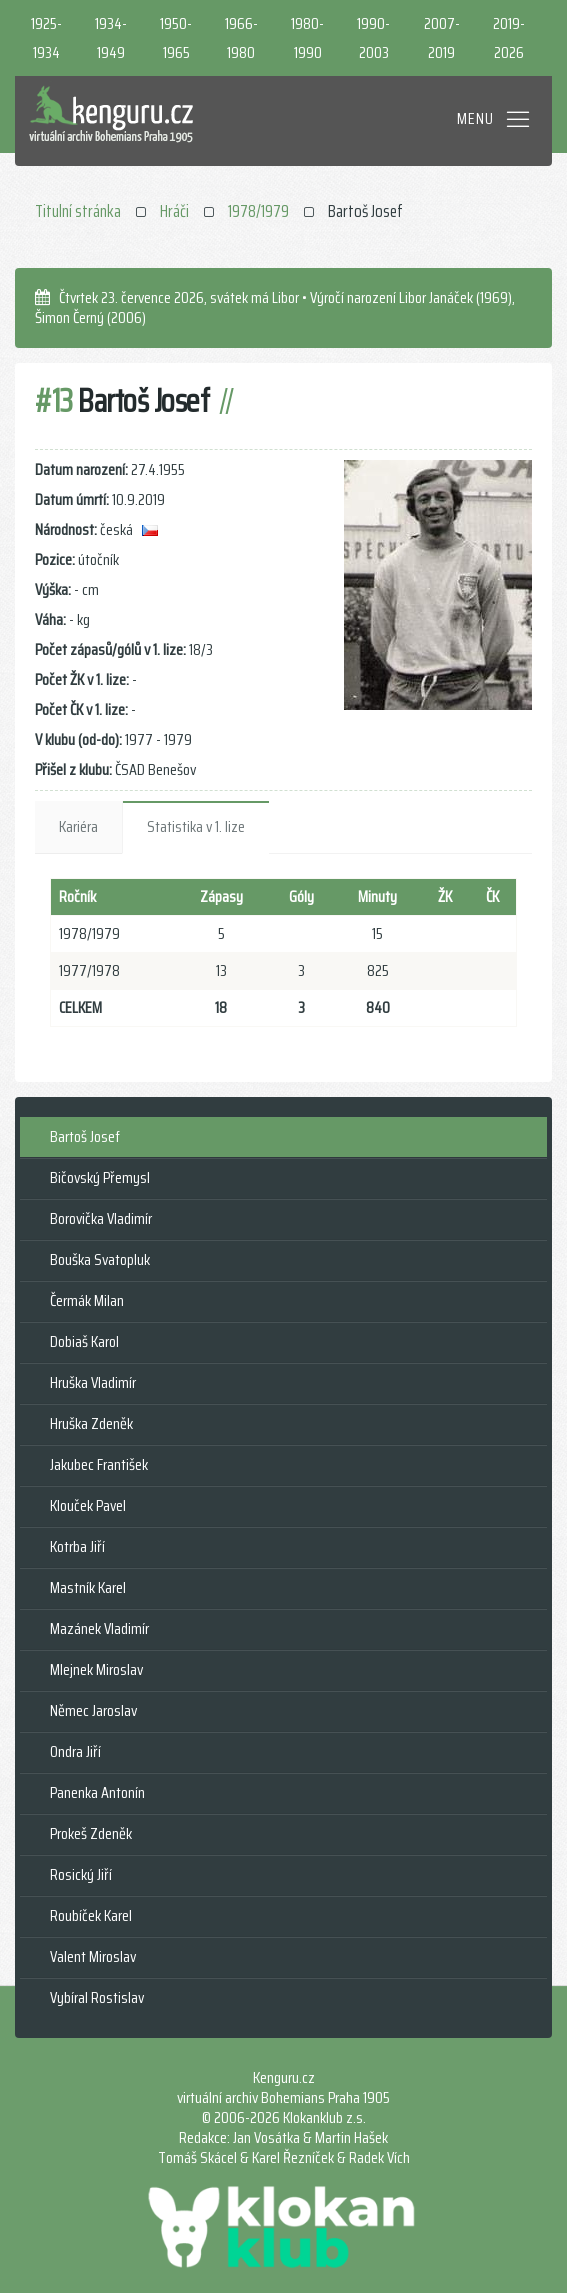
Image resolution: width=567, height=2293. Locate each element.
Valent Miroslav (93, 1956)
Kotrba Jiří (77, 1546)
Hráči (174, 211)
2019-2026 (509, 38)
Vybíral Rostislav (97, 1997)
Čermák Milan (87, 1300)
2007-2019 (442, 38)
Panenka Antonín (97, 1792)
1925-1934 (46, 38)
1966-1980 (241, 38)
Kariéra (78, 826)
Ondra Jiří (75, 1751)
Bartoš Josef (85, 1136)
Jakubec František (99, 1464)
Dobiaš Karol (84, 1341)
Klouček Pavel (88, 1505)
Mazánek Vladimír (99, 1628)
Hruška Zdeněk (91, 1423)
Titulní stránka (78, 211)
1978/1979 (258, 211)
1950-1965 (176, 38)
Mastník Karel (88, 1587)
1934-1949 (111, 38)
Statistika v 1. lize (196, 826)
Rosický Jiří (81, 1874)
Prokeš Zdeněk (91, 1833)
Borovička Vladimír (101, 1218)
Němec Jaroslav (93, 1710)
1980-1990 (307, 38)
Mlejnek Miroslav (96, 1669)
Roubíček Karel (91, 1915)
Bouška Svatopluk (100, 1259)
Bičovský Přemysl (100, 1177)
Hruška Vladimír (93, 1382)
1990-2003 (373, 38)
